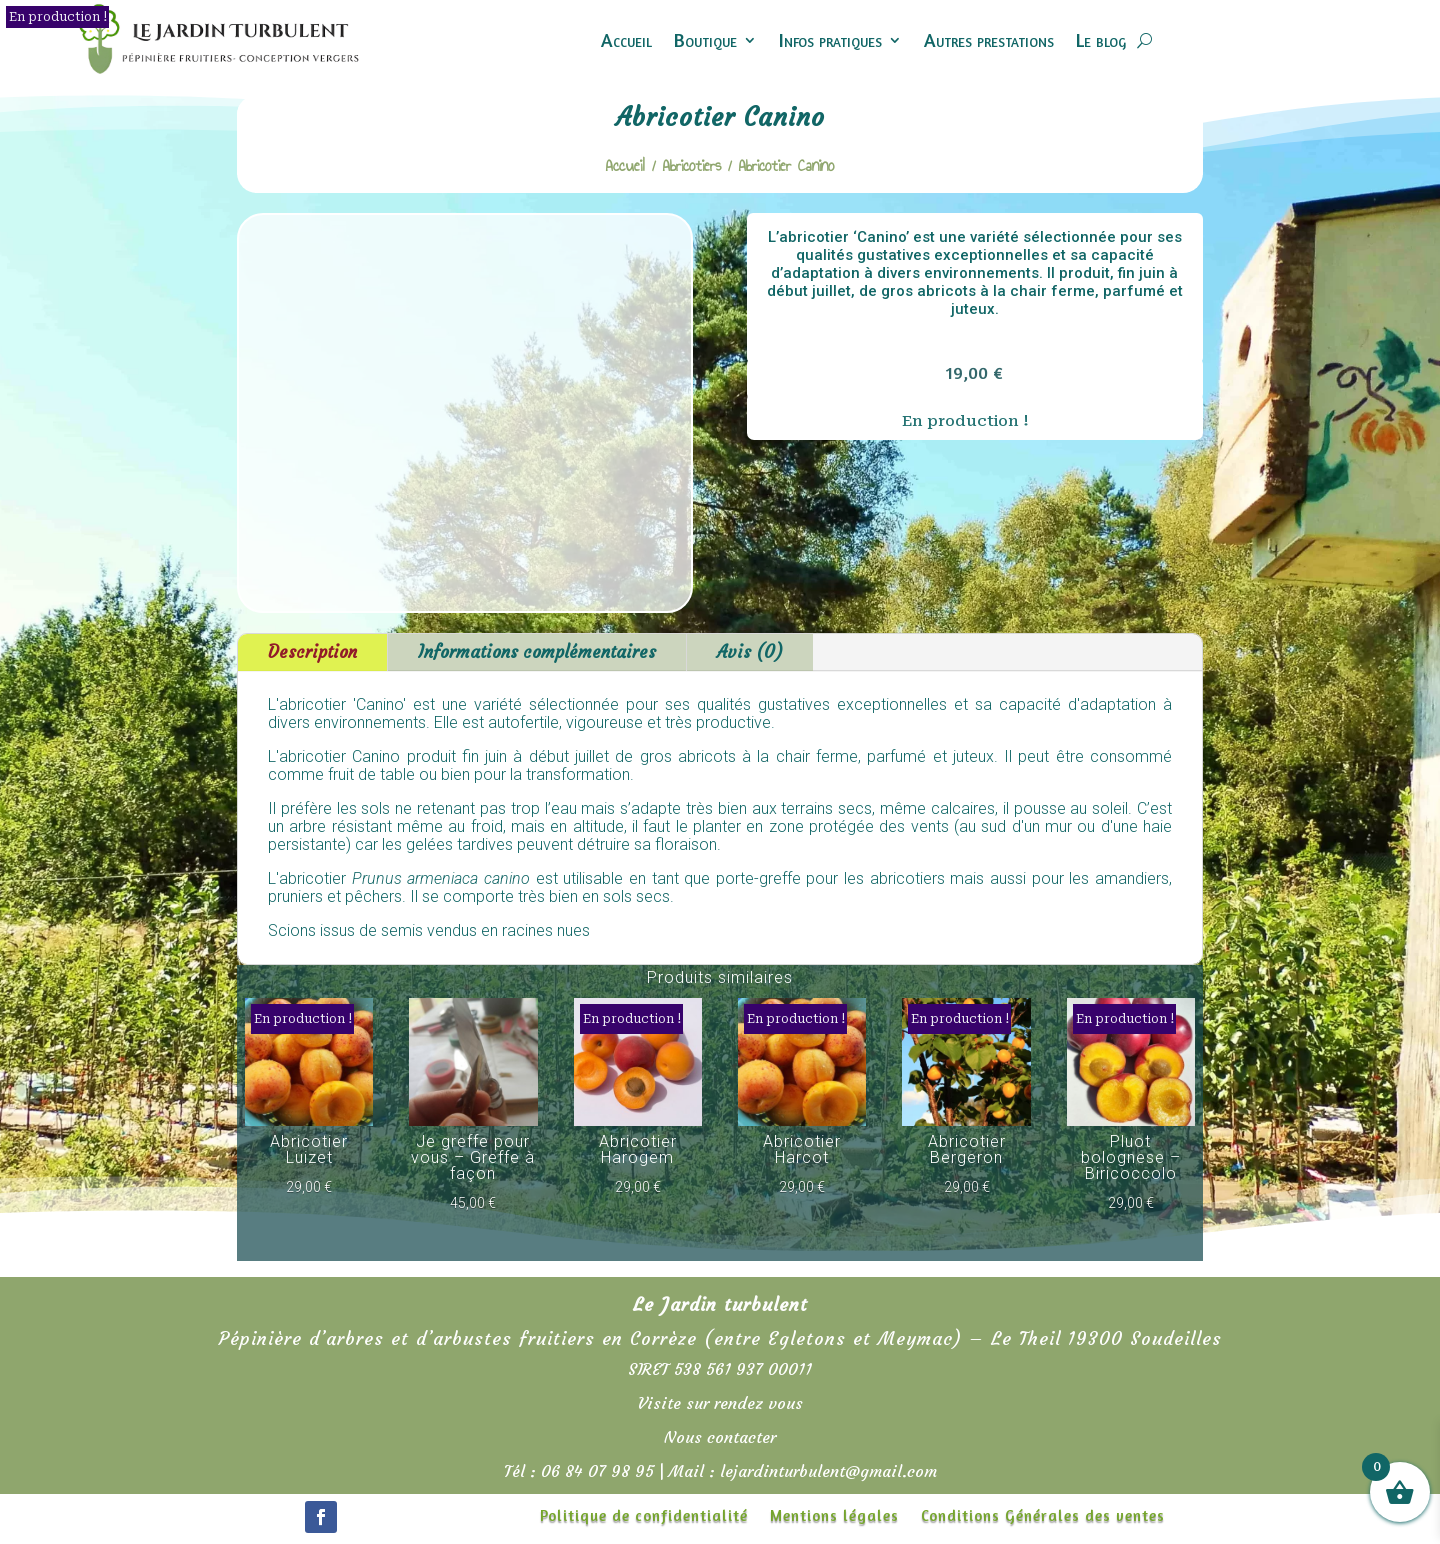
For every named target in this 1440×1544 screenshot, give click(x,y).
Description (312, 652)
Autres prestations (989, 39)
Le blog (1101, 39)
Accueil (626, 39)
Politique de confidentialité (644, 1517)
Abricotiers (692, 165)
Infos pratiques (830, 39)
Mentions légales (834, 1517)
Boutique (705, 39)
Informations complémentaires (537, 652)
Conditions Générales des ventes (1043, 1517)
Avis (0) (750, 652)
